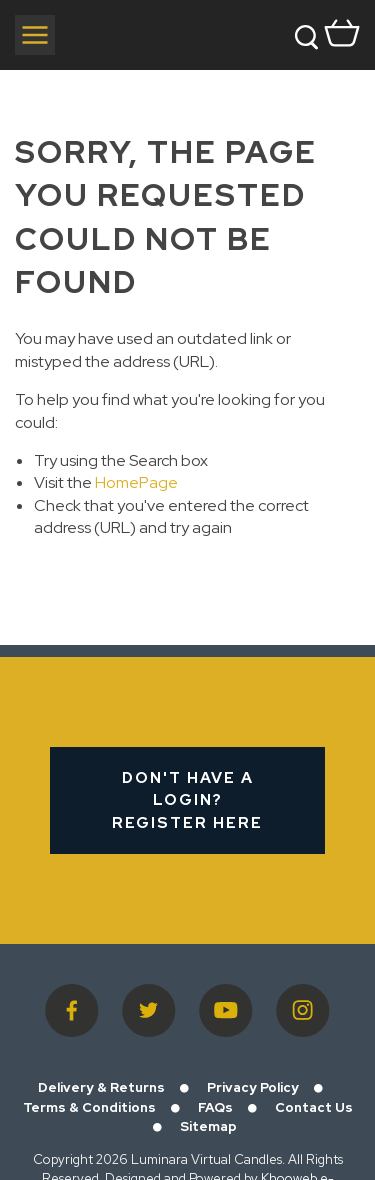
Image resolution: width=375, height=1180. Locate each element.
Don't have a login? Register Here (187, 800)
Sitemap (208, 1126)
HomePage (136, 482)
